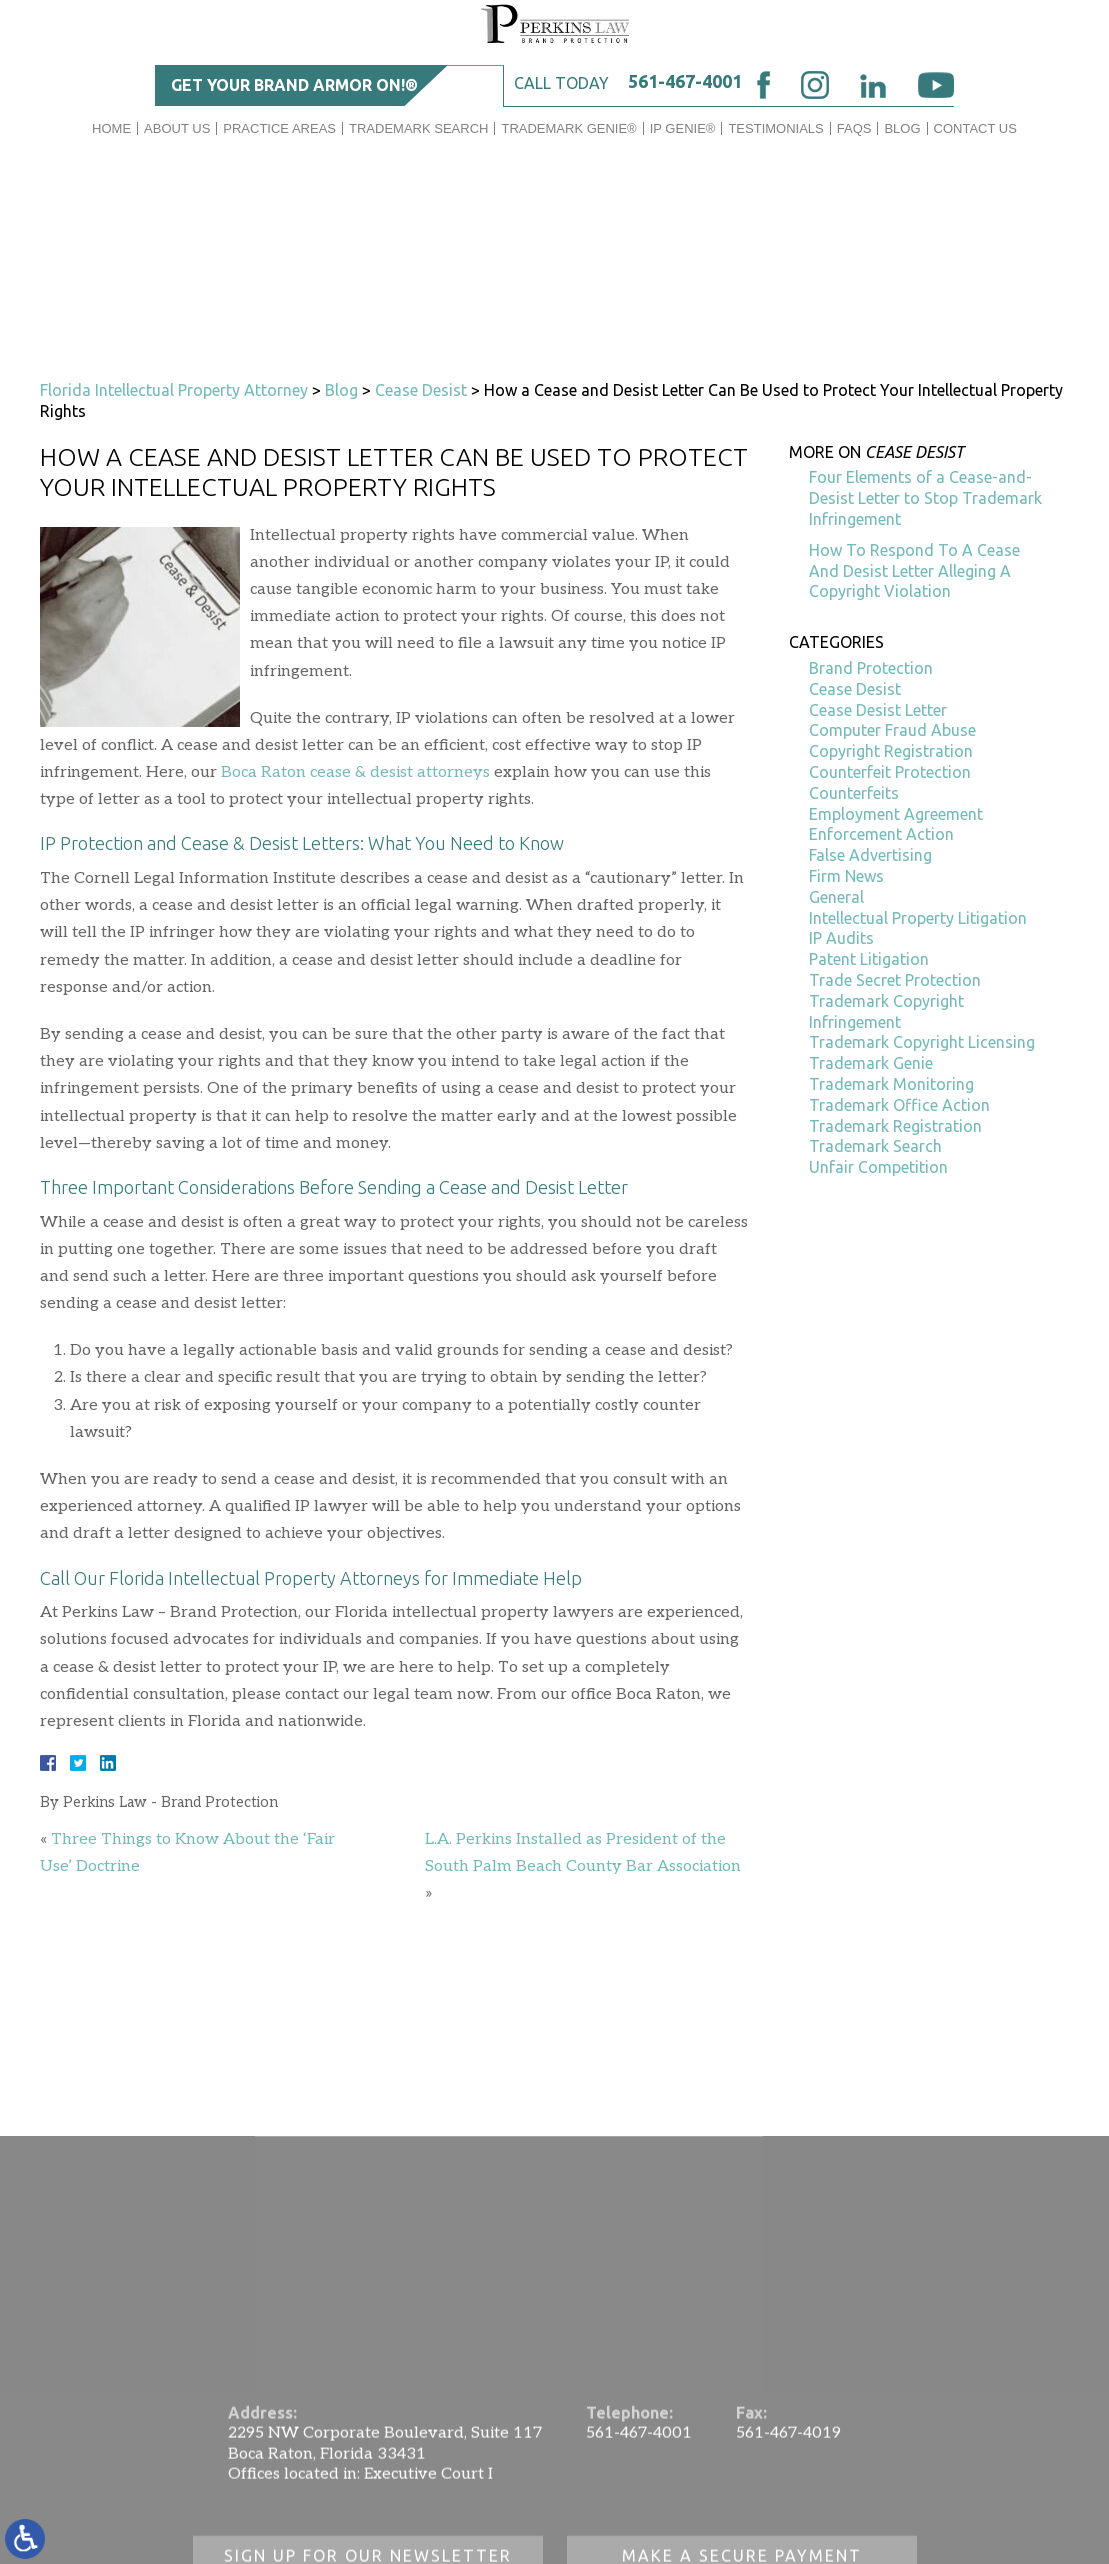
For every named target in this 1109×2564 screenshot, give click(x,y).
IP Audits (841, 938)
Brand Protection (871, 668)
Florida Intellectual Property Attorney (174, 390)
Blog (902, 128)
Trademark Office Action (899, 1105)
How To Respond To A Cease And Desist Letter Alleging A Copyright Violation (914, 571)
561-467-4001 (685, 81)
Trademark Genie (871, 1063)
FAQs (854, 128)
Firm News (846, 876)
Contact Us (975, 128)
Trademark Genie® (568, 128)
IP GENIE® (683, 128)
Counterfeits (854, 793)
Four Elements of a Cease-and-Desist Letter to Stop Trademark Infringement (925, 498)
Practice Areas (279, 128)
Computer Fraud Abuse (892, 730)
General (836, 897)
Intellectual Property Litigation (918, 918)
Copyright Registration (891, 751)
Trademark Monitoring (891, 1084)
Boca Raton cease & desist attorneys (355, 772)
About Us (177, 128)
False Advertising (870, 855)
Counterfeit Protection (890, 772)
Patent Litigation (869, 959)
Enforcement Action (881, 834)
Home (111, 128)
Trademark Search (418, 128)
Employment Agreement (896, 814)
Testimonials (775, 128)
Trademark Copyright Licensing (922, 1042)
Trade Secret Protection (895, 980)
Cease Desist (421, 390)
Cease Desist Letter (878, 710)
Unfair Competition (878, 1167)
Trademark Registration (895, 1126)
